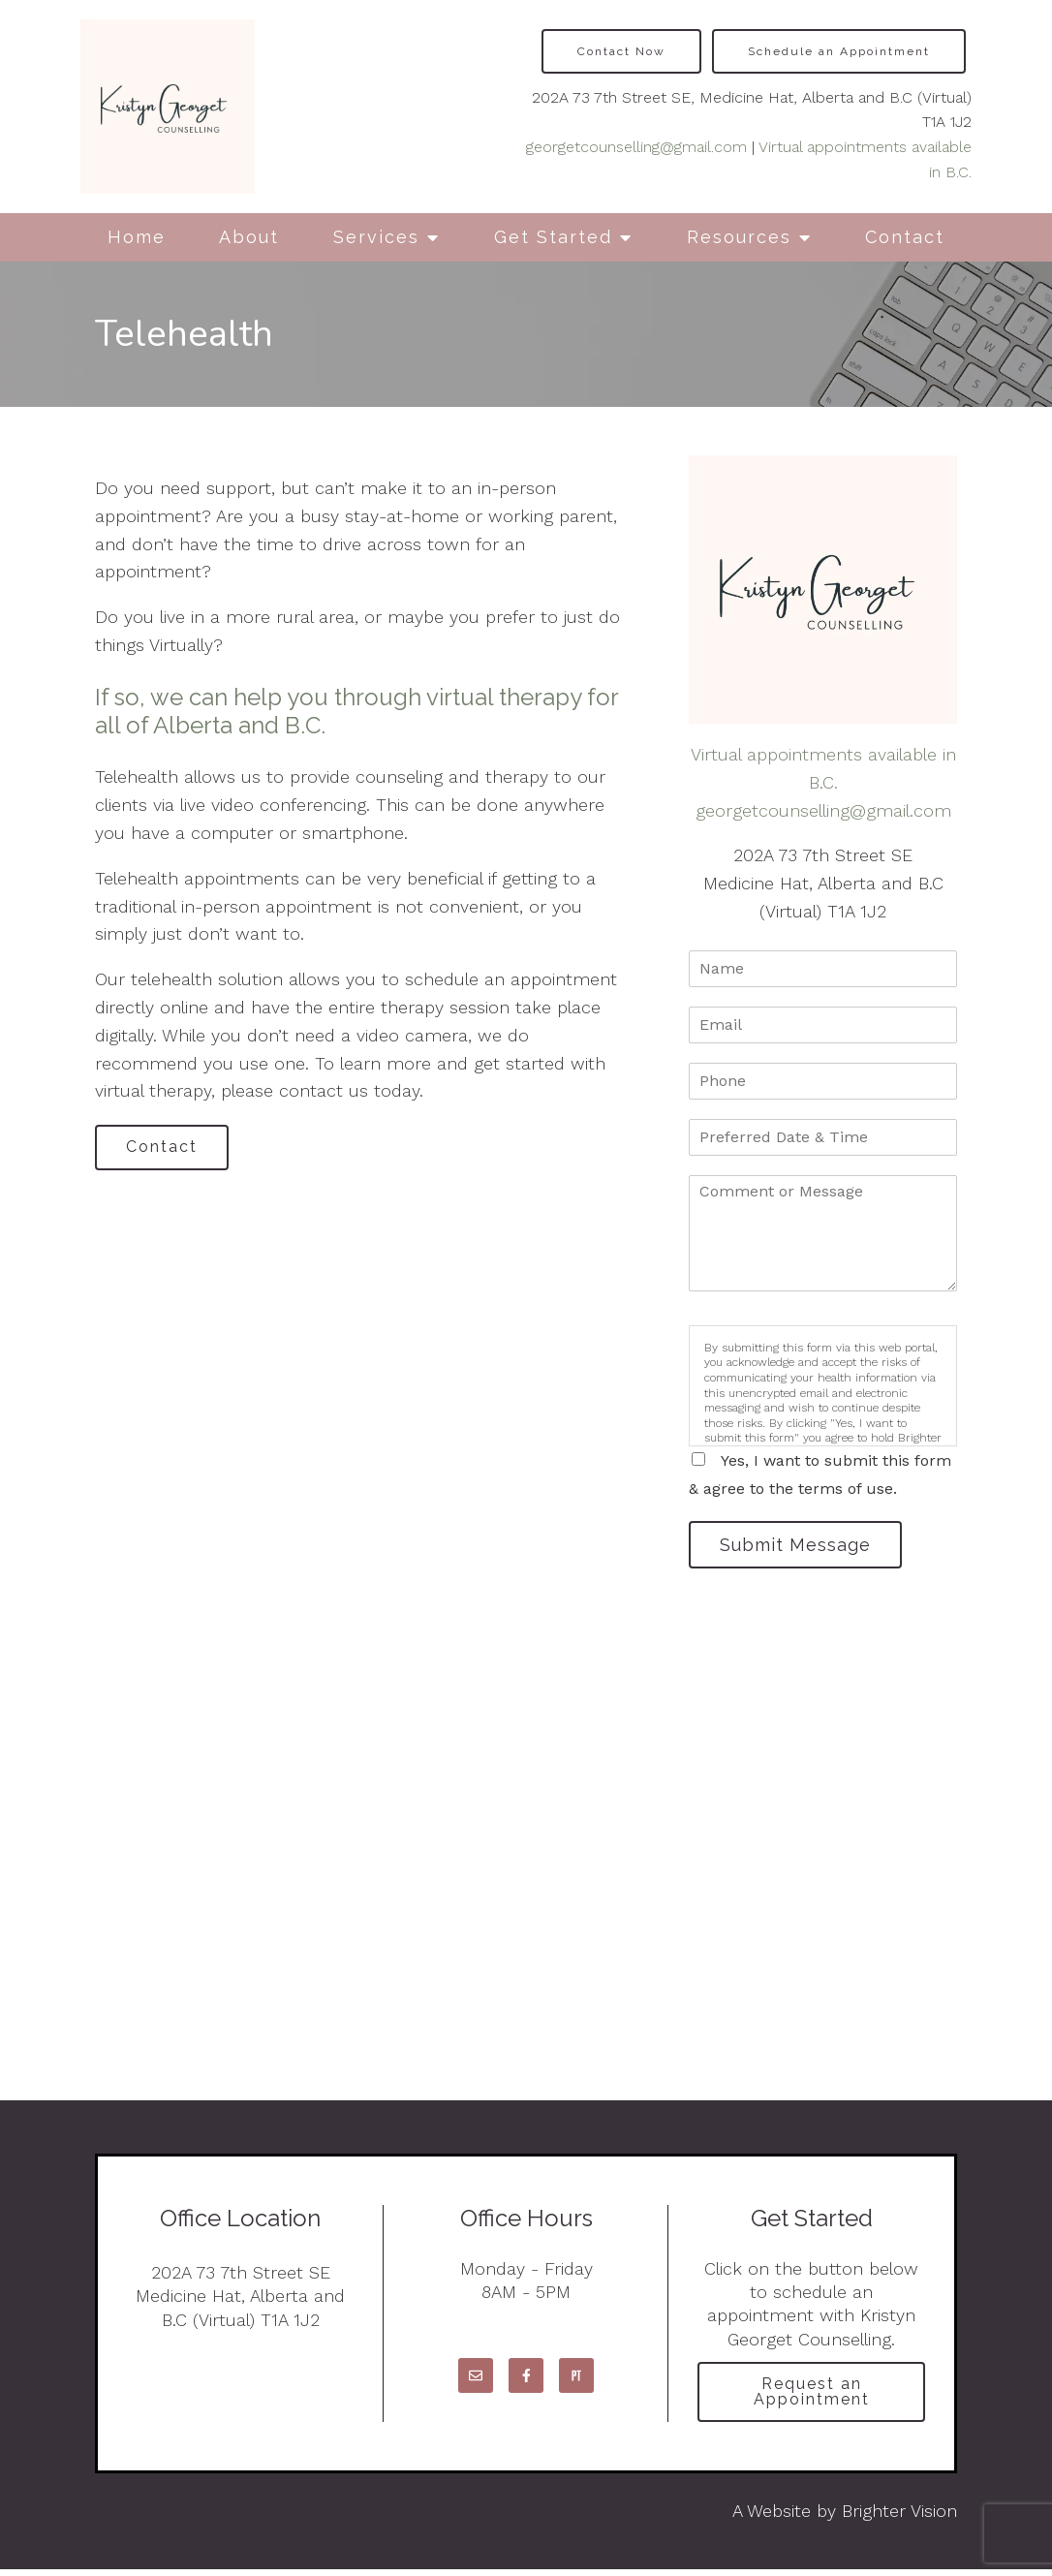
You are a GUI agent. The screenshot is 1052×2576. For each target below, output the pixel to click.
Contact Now (621, 51)
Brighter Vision (899, 2517)
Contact (904, 237)
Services (376, 237)
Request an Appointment (812, 2396)
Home (137, 237)
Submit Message (800, 1546)
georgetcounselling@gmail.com (636, 147)
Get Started (553, 237)
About (249, 237)
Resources (739, 237)
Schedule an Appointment (839, 51)
